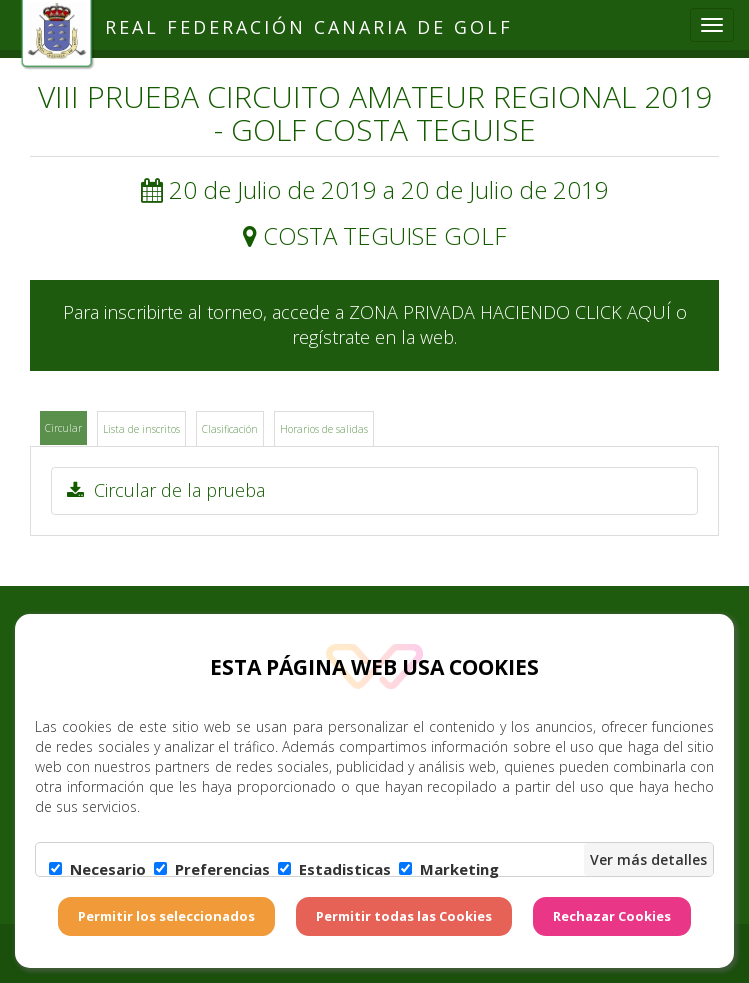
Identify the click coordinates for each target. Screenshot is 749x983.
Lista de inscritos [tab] (141, 429)
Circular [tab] (63, 428)
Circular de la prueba (166, 490)
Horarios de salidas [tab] (324, 429)
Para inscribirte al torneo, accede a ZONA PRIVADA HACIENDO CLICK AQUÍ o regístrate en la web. (375, 325)
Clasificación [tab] (230, 429)
